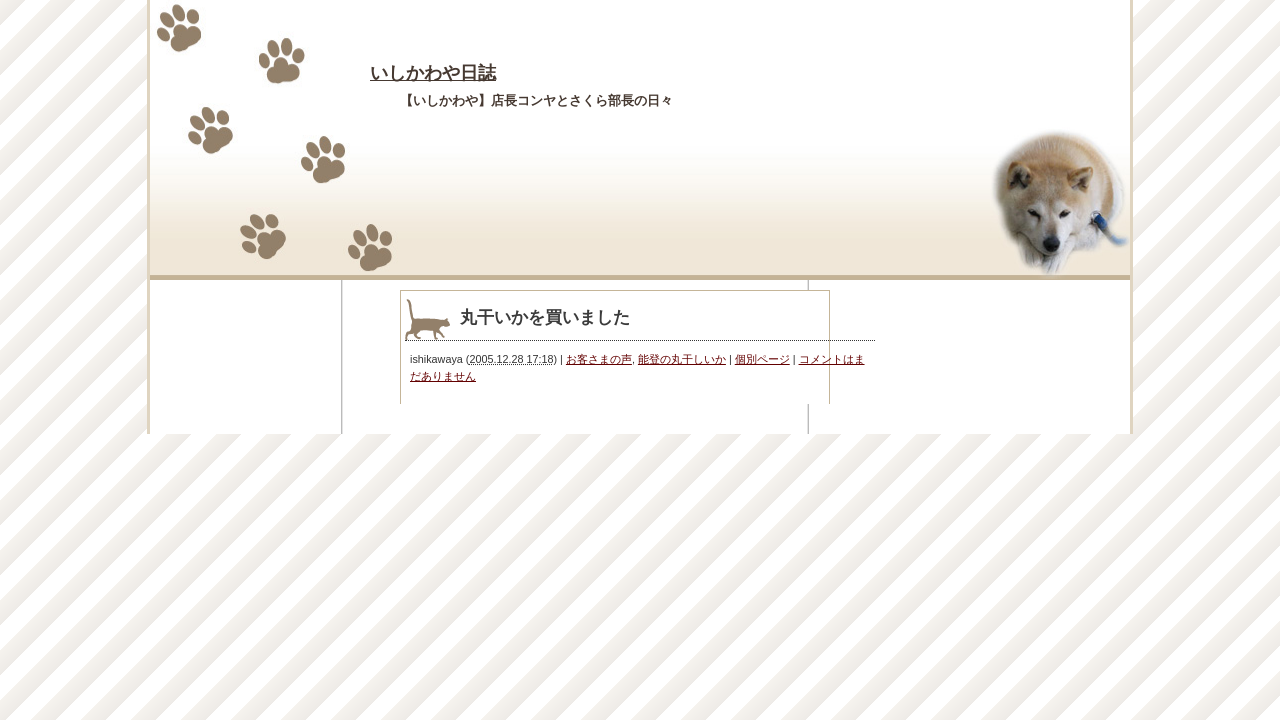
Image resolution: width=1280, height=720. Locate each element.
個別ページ (762, 359)
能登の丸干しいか (682, 359)
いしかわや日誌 (433, 73)
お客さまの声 (599, 359)
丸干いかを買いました (545, 317)
